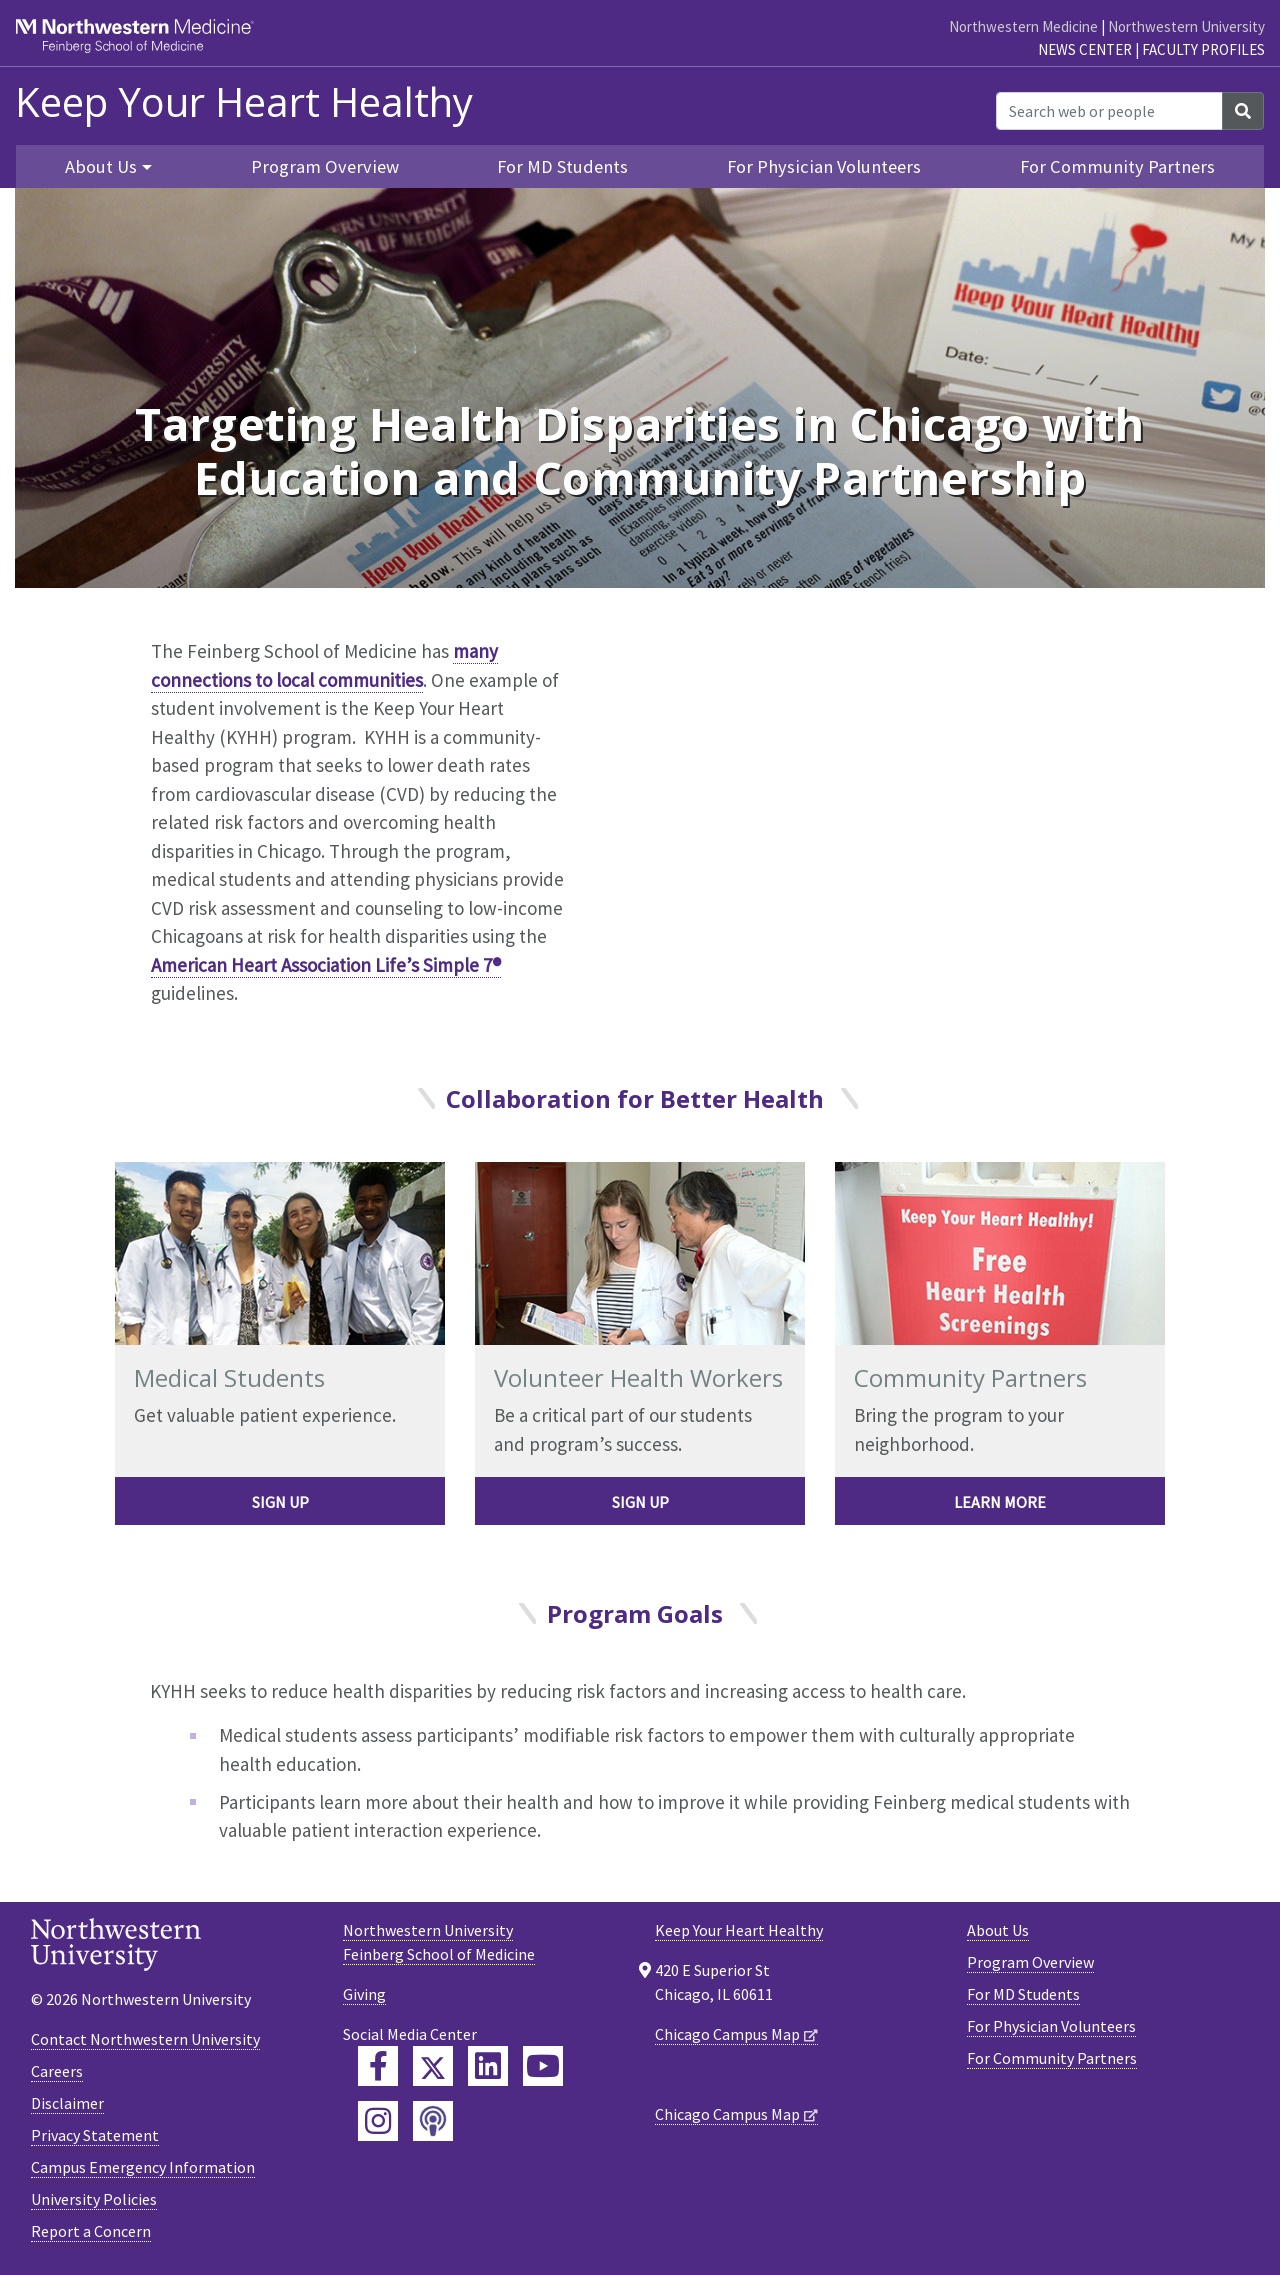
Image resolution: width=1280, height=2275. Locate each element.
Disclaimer (67, 2103)
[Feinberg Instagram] (378, 2121)
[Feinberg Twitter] (433, 2066)
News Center (1085, 49)
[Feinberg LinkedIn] (488, 2066)
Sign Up (280, 1502)
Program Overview (325, 166)
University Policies (94, 2199)
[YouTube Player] (849, 818)
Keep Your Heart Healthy (244, 102)
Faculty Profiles (1203, 49)
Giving (364, 1994)
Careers (57, 2071)
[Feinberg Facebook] (378, 2066)
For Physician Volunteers (824, 166)
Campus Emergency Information (143, 2167)
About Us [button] (101, 166)
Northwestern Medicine (1023, 26)
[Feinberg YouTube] (543, 2066)
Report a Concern (91, 2231)
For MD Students (562, 166)
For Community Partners (1117, 166)
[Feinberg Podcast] (433, 2121)
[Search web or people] (1109, 111)
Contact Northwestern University (145, 2039)
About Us (998, 1930)
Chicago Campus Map (727, 2034)
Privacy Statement (95, 2135)
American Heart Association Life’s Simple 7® (326, 965)
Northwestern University (1186, 26)
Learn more (1000, 1502)
